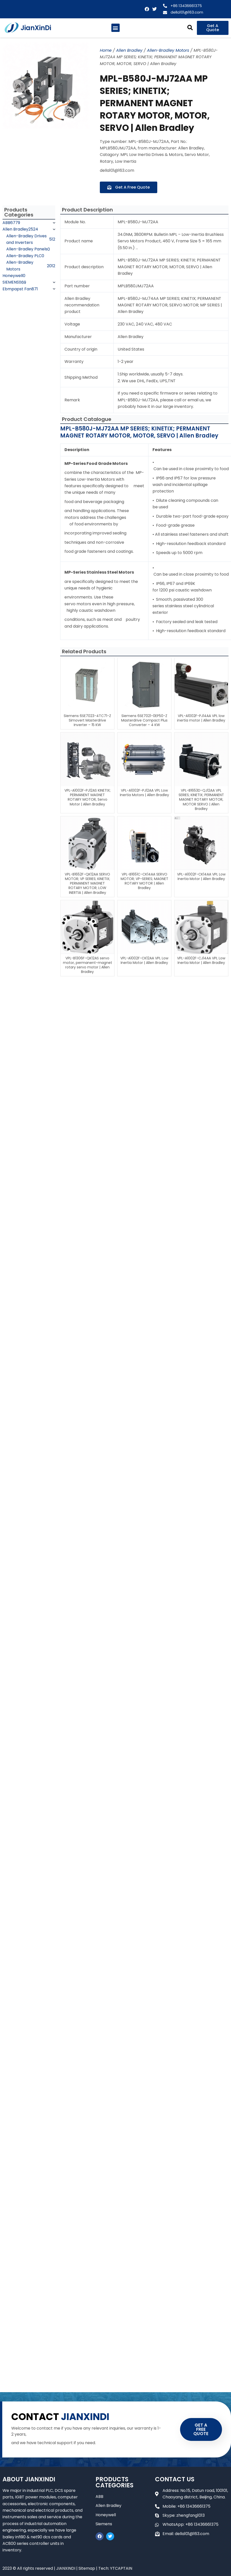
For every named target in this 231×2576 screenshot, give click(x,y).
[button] (115, 28)
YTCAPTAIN (121, 2568)
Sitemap (87, 2568)
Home (106, 50)
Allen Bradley (129, 50)
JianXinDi (36, 27)
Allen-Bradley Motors (168, 50)
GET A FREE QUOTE (200, 2429)
